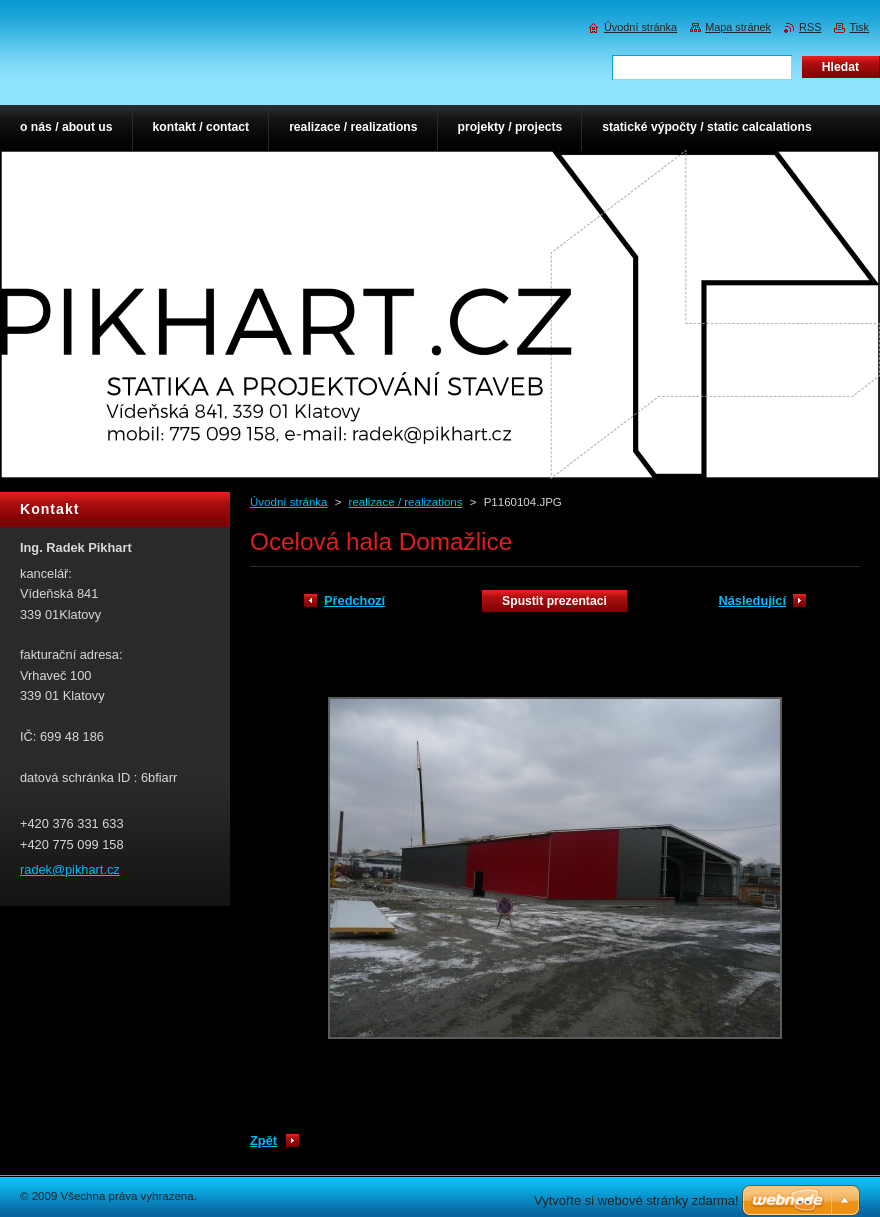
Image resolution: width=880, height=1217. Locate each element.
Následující (752, 600)
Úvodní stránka (288, 502)
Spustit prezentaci (554, 601)
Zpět (263, 1140)
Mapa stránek (738, 27)
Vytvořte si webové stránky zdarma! (636, 1200)
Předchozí (354, 600)
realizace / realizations (406, 502)
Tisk (859, 27)
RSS (810, 27)
